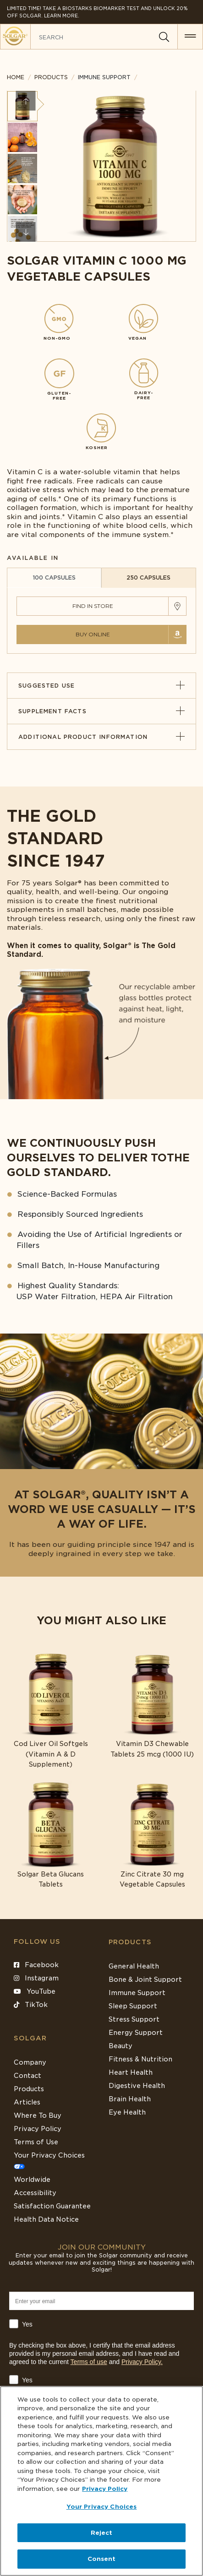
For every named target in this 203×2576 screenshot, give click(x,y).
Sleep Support (133, 2006)
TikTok (31, 2004)
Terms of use (89, 2361)
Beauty (120, 2046)
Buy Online (93, 634)
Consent (102, 2558)
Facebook (36, 1965)
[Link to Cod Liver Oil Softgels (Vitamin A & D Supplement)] (51, 1710)
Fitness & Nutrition (140, 2059)
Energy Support (136, 2032)
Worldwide (32, 2179)
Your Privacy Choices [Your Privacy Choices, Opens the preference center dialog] (101, 2506)
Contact (27, 2075)
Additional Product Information (101, 736)
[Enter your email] (101, 2301)
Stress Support (134, 2019)
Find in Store (92, 605)
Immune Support (137, 1992)
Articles (27, 2102)
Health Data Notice (46, 2219)
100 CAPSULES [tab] (54, 577)
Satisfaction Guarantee (52, 2206)
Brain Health (130, 2099)
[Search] (164, 37)
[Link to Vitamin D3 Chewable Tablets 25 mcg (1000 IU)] (153, 1704)
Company (30, 2062)
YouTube (34, 1991)
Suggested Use (101, 685)
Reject (102, 2532)
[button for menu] (190, 36)
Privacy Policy (37, 2128)
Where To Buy (37, 2115)
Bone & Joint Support (145, 1979)
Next (26, 232)
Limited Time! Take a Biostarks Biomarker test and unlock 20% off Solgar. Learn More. (97, 11)
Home (15, 77)
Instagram (36, 1978)
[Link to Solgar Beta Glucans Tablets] (51, 1834)
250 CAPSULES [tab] (148, 577)
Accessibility (35, 2192)
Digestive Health (137, 2085)
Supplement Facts (101, 711)
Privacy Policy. (142, 2361)
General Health (134, 1966)
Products (51, 77)
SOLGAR (30, 2038)
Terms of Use (36, 2142)
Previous (26, 101)
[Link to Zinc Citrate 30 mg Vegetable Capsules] (153, 1834)
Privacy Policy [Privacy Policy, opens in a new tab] (104, 2488)
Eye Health (127, 2112)
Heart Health (131, 2072)
